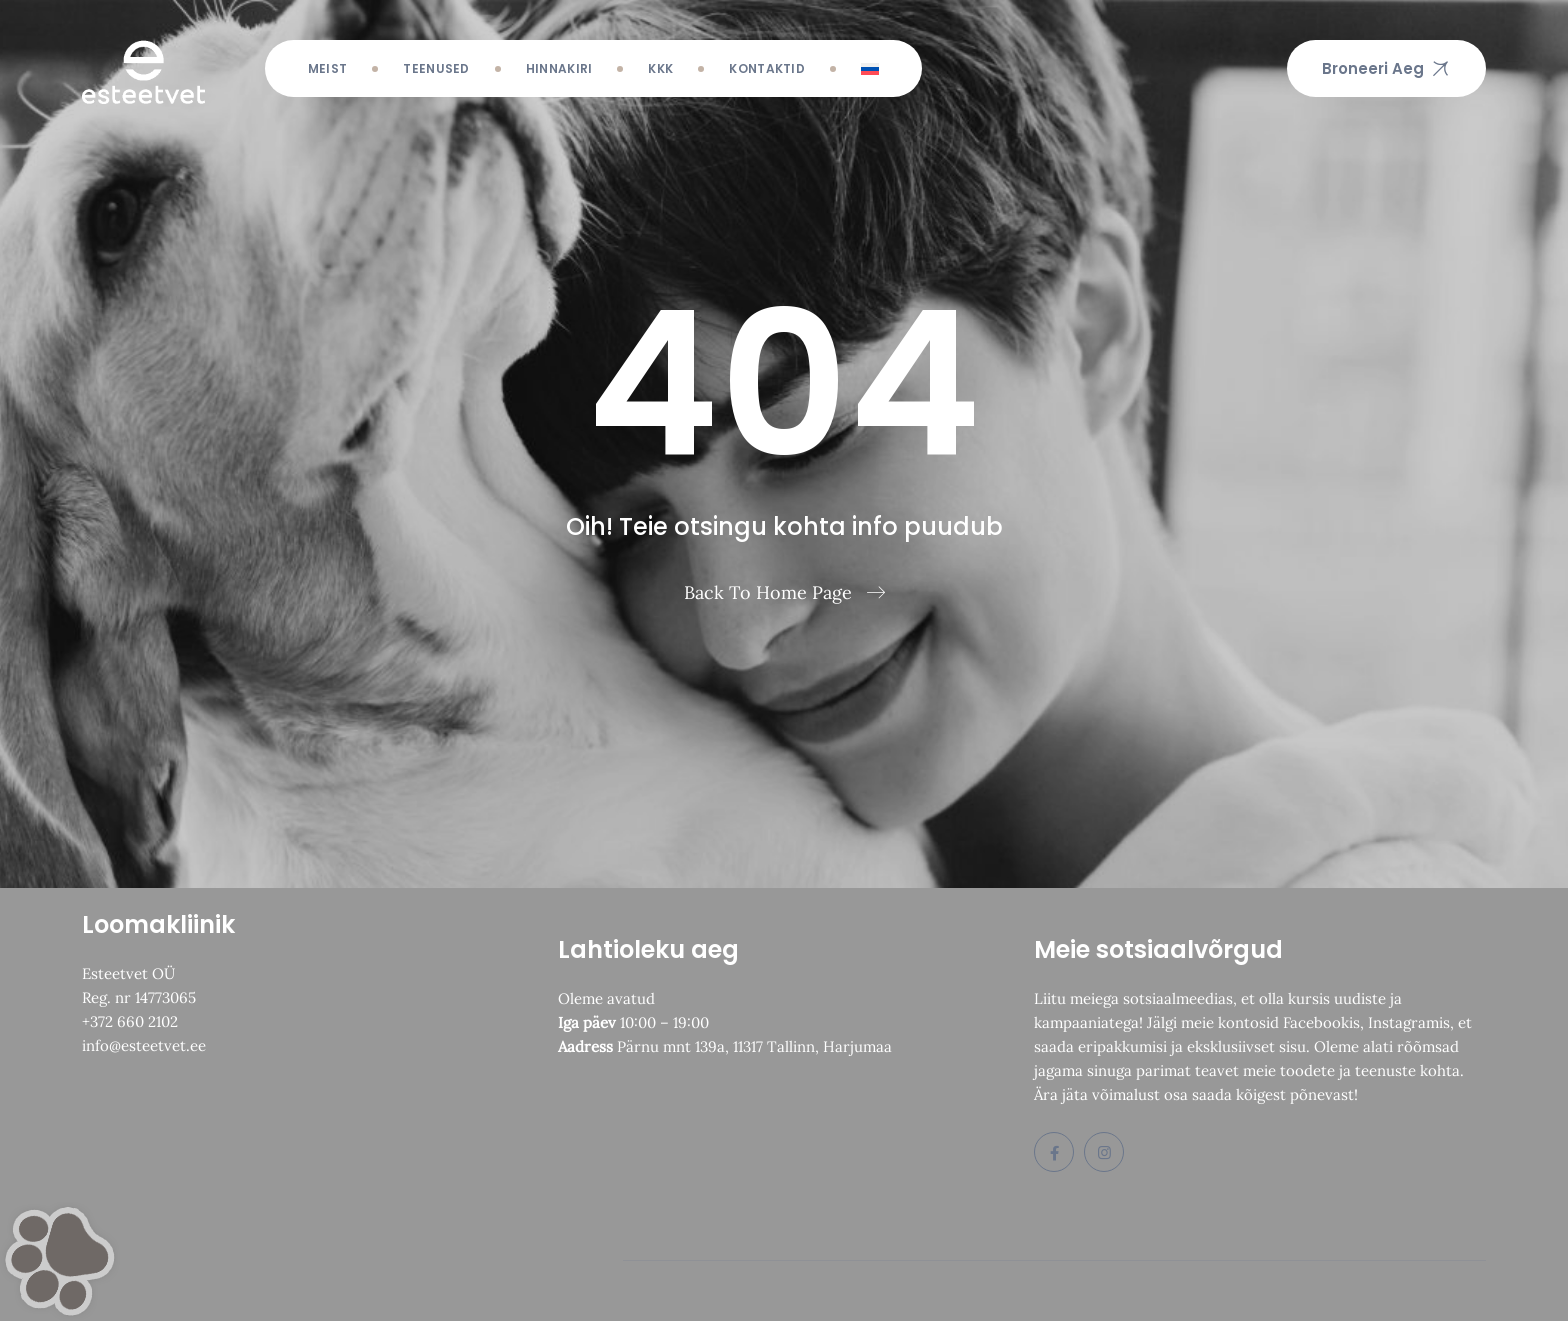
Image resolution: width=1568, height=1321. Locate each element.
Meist (328, 68)
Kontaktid (767, 68)
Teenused (436, 68)
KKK (660, 68)
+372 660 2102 (130, 1021)
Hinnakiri (559, 68)
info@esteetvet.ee (144, 1045)
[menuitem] (870, 68)
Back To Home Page (768, 592)
